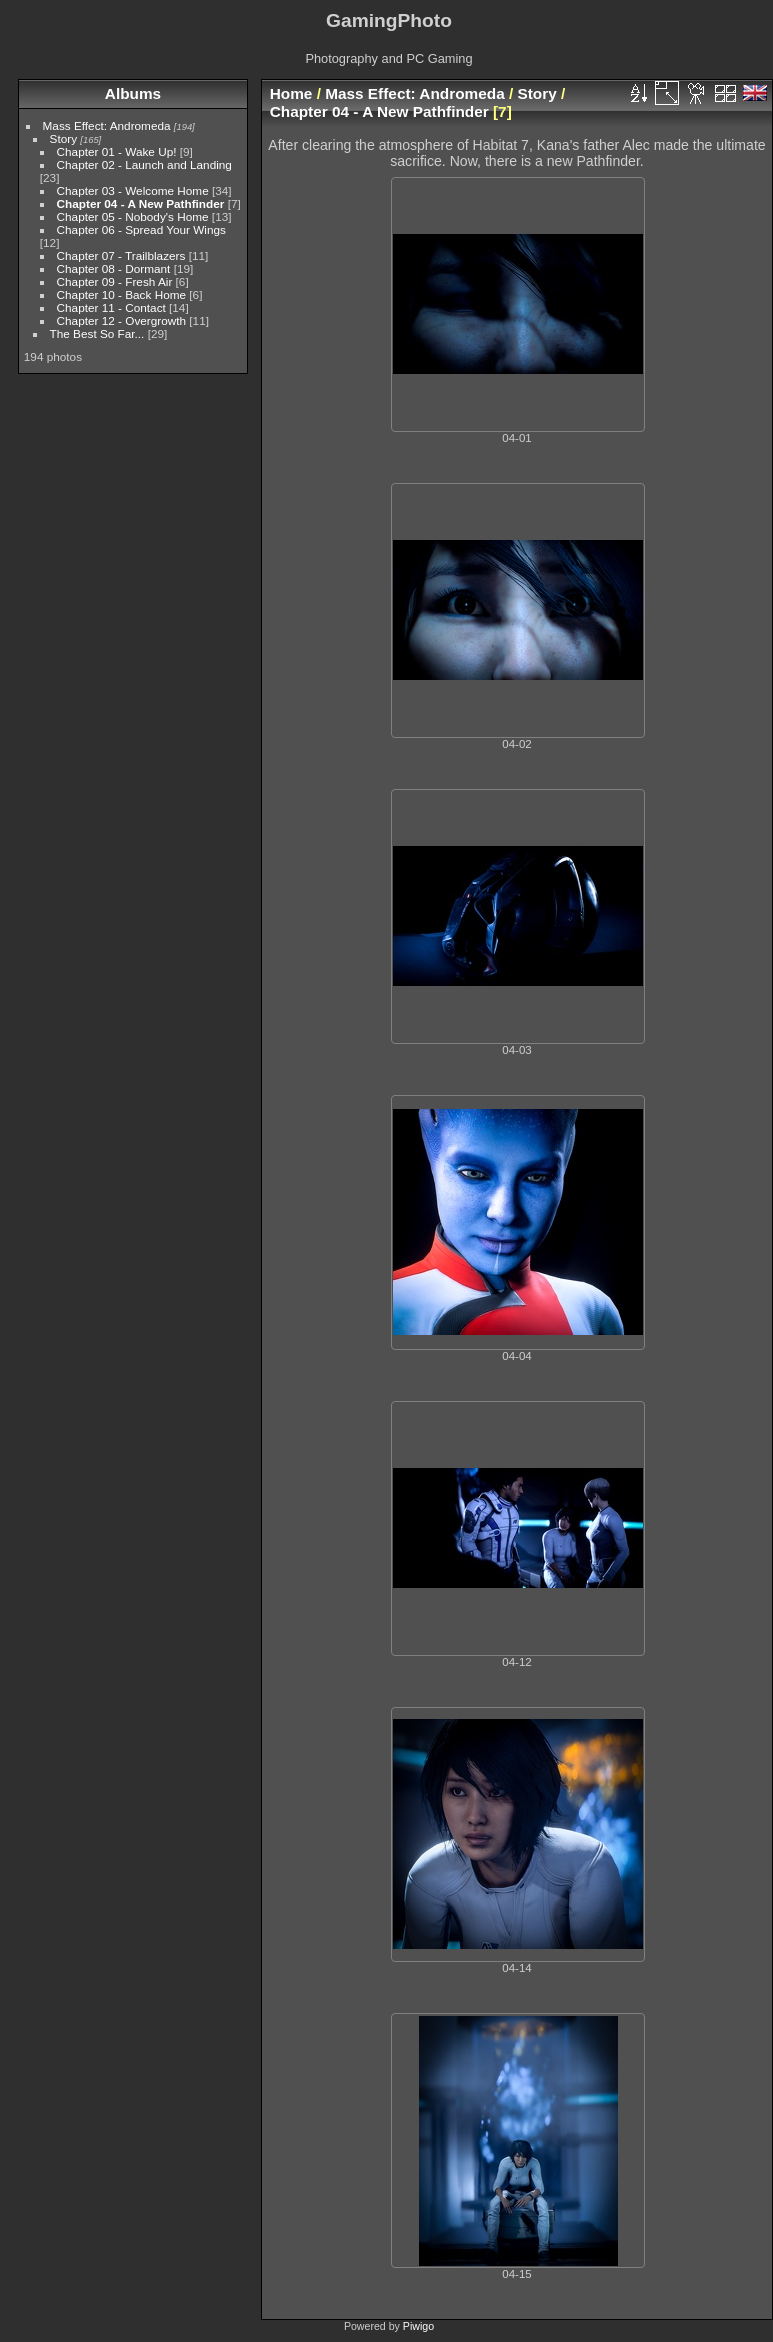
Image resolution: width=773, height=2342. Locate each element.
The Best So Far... (97, 333)
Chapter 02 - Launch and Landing (144, 164)
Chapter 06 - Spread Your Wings (141, 229)
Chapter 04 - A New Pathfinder (141, 203)
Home (291, 93)
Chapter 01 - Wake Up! (117, 151)
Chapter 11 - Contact (111, 307)
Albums (133, 93)
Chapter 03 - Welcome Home (133, 190)
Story (63, 138)
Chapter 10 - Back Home (121, 294)
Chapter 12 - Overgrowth (121, 320)
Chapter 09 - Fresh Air (115, 281)
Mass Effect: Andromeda (107, 125)
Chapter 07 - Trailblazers (121, 255)
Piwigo (418, 2326)
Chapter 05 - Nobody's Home (133, 216)
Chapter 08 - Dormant (114, 268)
